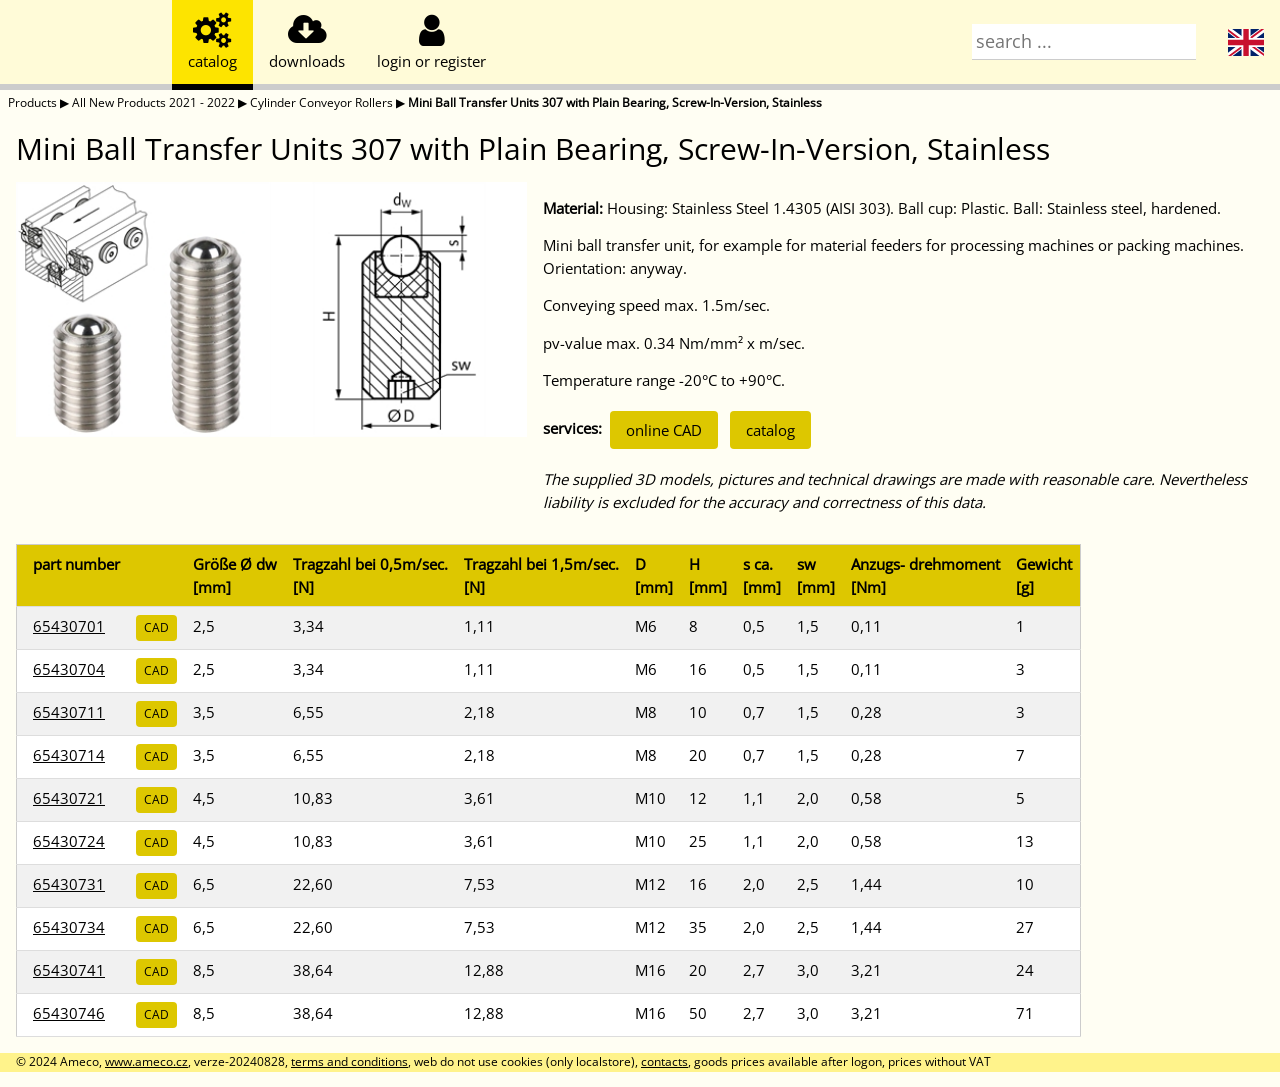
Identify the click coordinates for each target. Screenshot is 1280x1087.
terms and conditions (349, 1061)
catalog (770, 430)
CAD (156, 627)
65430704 (69, 669)
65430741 (69, 970)
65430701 (69, 626)
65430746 (69, 1013)
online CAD (664, 430)
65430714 (69, 755)
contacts (664, 1061)
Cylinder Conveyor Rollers (321, 102)
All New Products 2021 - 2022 (153, 102)
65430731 (69, 884)
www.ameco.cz (146, 1061)
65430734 (69, 927)
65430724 (69, 841)
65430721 (69, 798)
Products (32, 102)
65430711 (69, 712)
